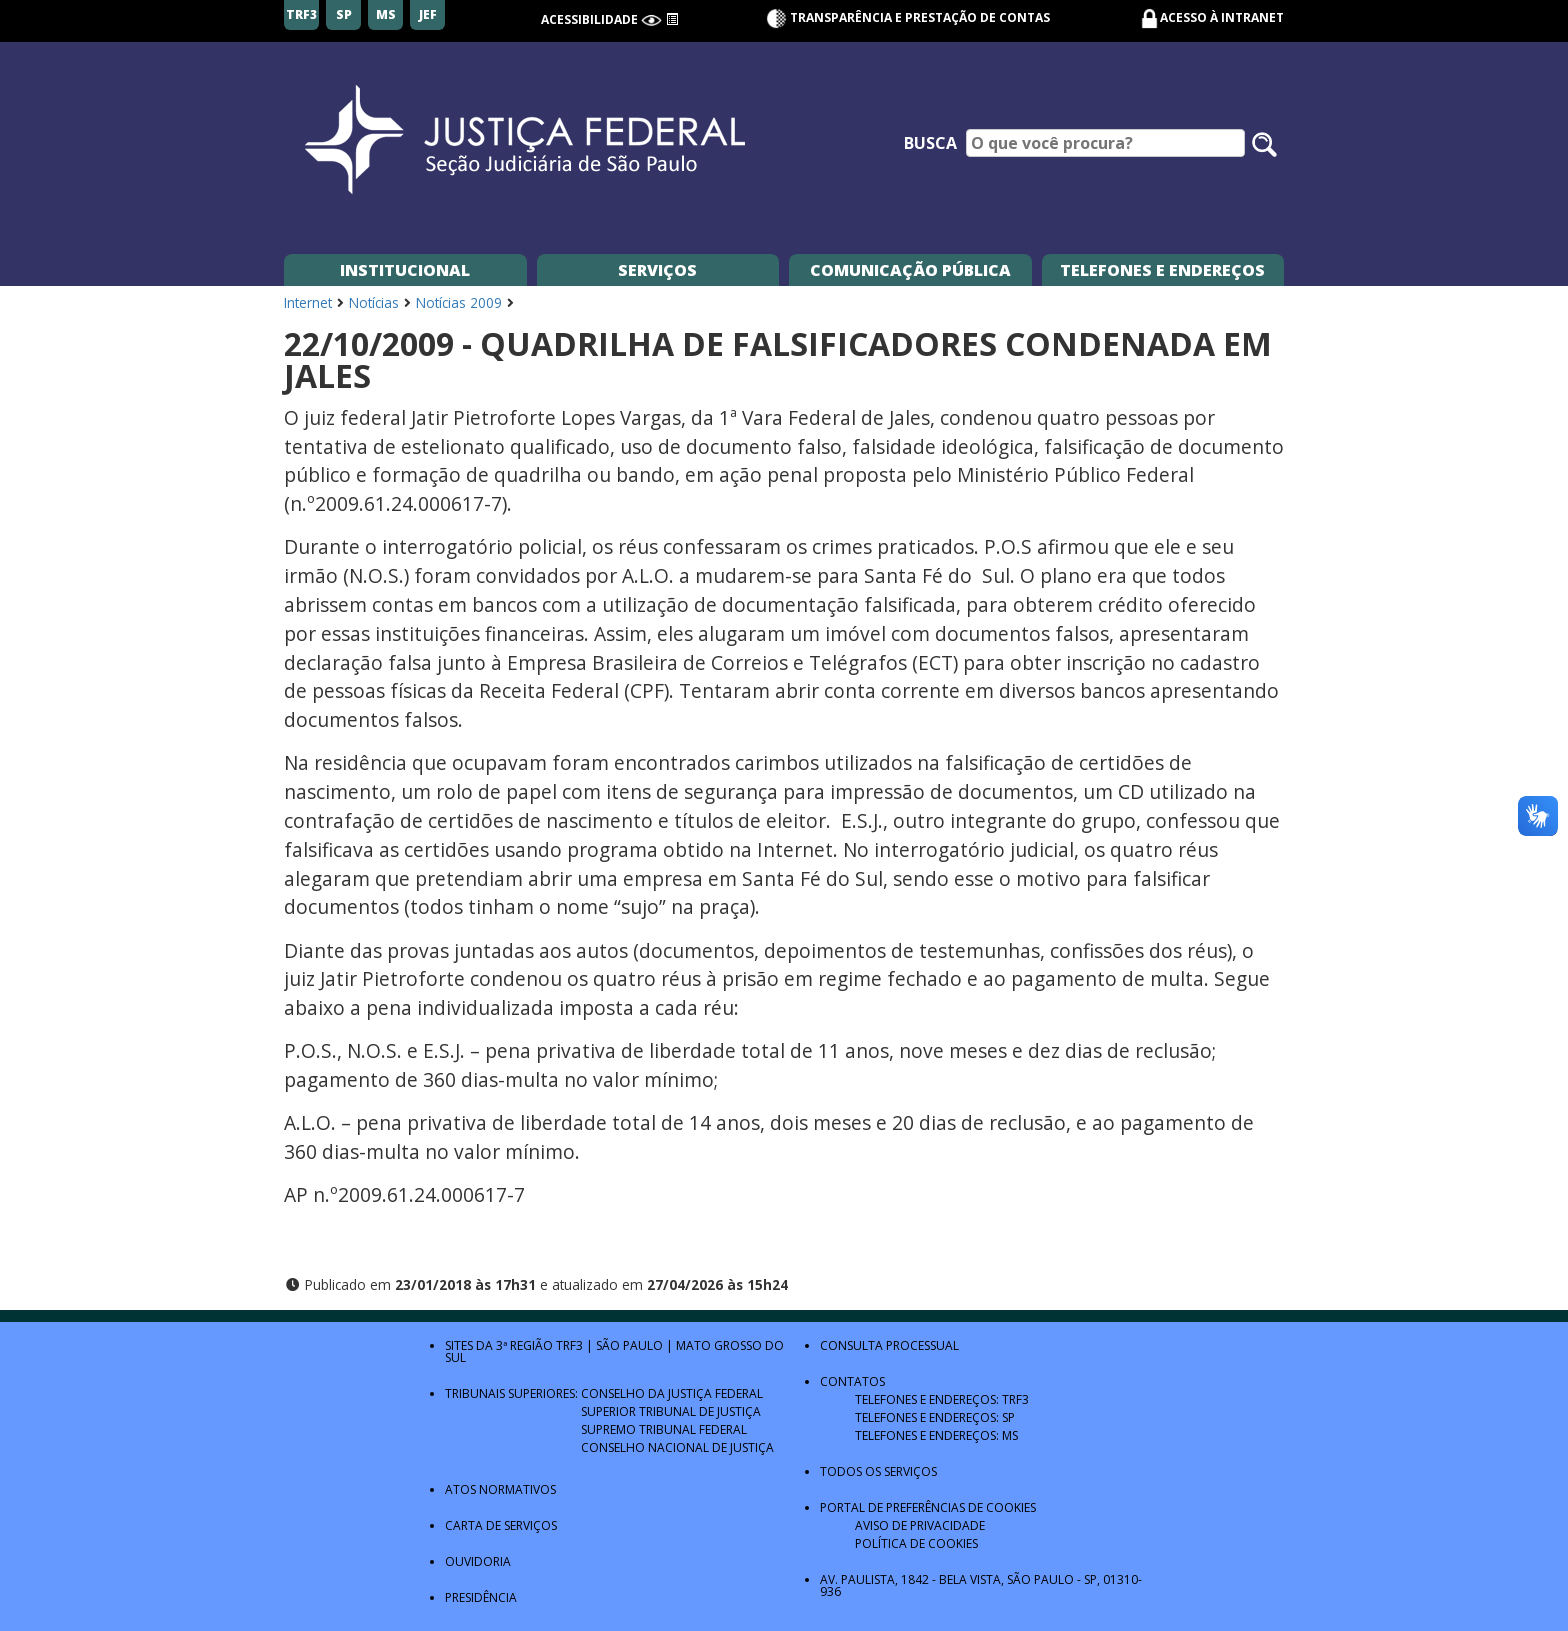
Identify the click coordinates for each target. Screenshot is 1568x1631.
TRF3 (569, 1345)
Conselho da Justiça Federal (672, 1393)
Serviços (657, 270)
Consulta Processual (889, 1345)
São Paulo (629, 1345)
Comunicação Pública (910, 270)
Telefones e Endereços (1162, 270)
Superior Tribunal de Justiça (671, 1411)
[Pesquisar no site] (1264, 144)
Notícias (374, 302)
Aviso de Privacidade (920, 1525)
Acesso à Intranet (1222, 17)
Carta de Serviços (501, 1525)
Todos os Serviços (878, 1471)
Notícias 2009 (459, 302)
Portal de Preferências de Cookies (928, 1507)
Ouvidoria (478, 1561)
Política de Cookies (916, 1543)
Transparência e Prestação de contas (908, 17)
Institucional (405, 270)
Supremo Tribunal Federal (664, 1429)
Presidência (481, 1597)
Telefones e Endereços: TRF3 (942, 1399)
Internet (308, 302)
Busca (930, 143)
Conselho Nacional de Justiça (677, 1447)
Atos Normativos (500, 1489)
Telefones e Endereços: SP (935, 1417)
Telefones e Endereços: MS (936, 1435)
